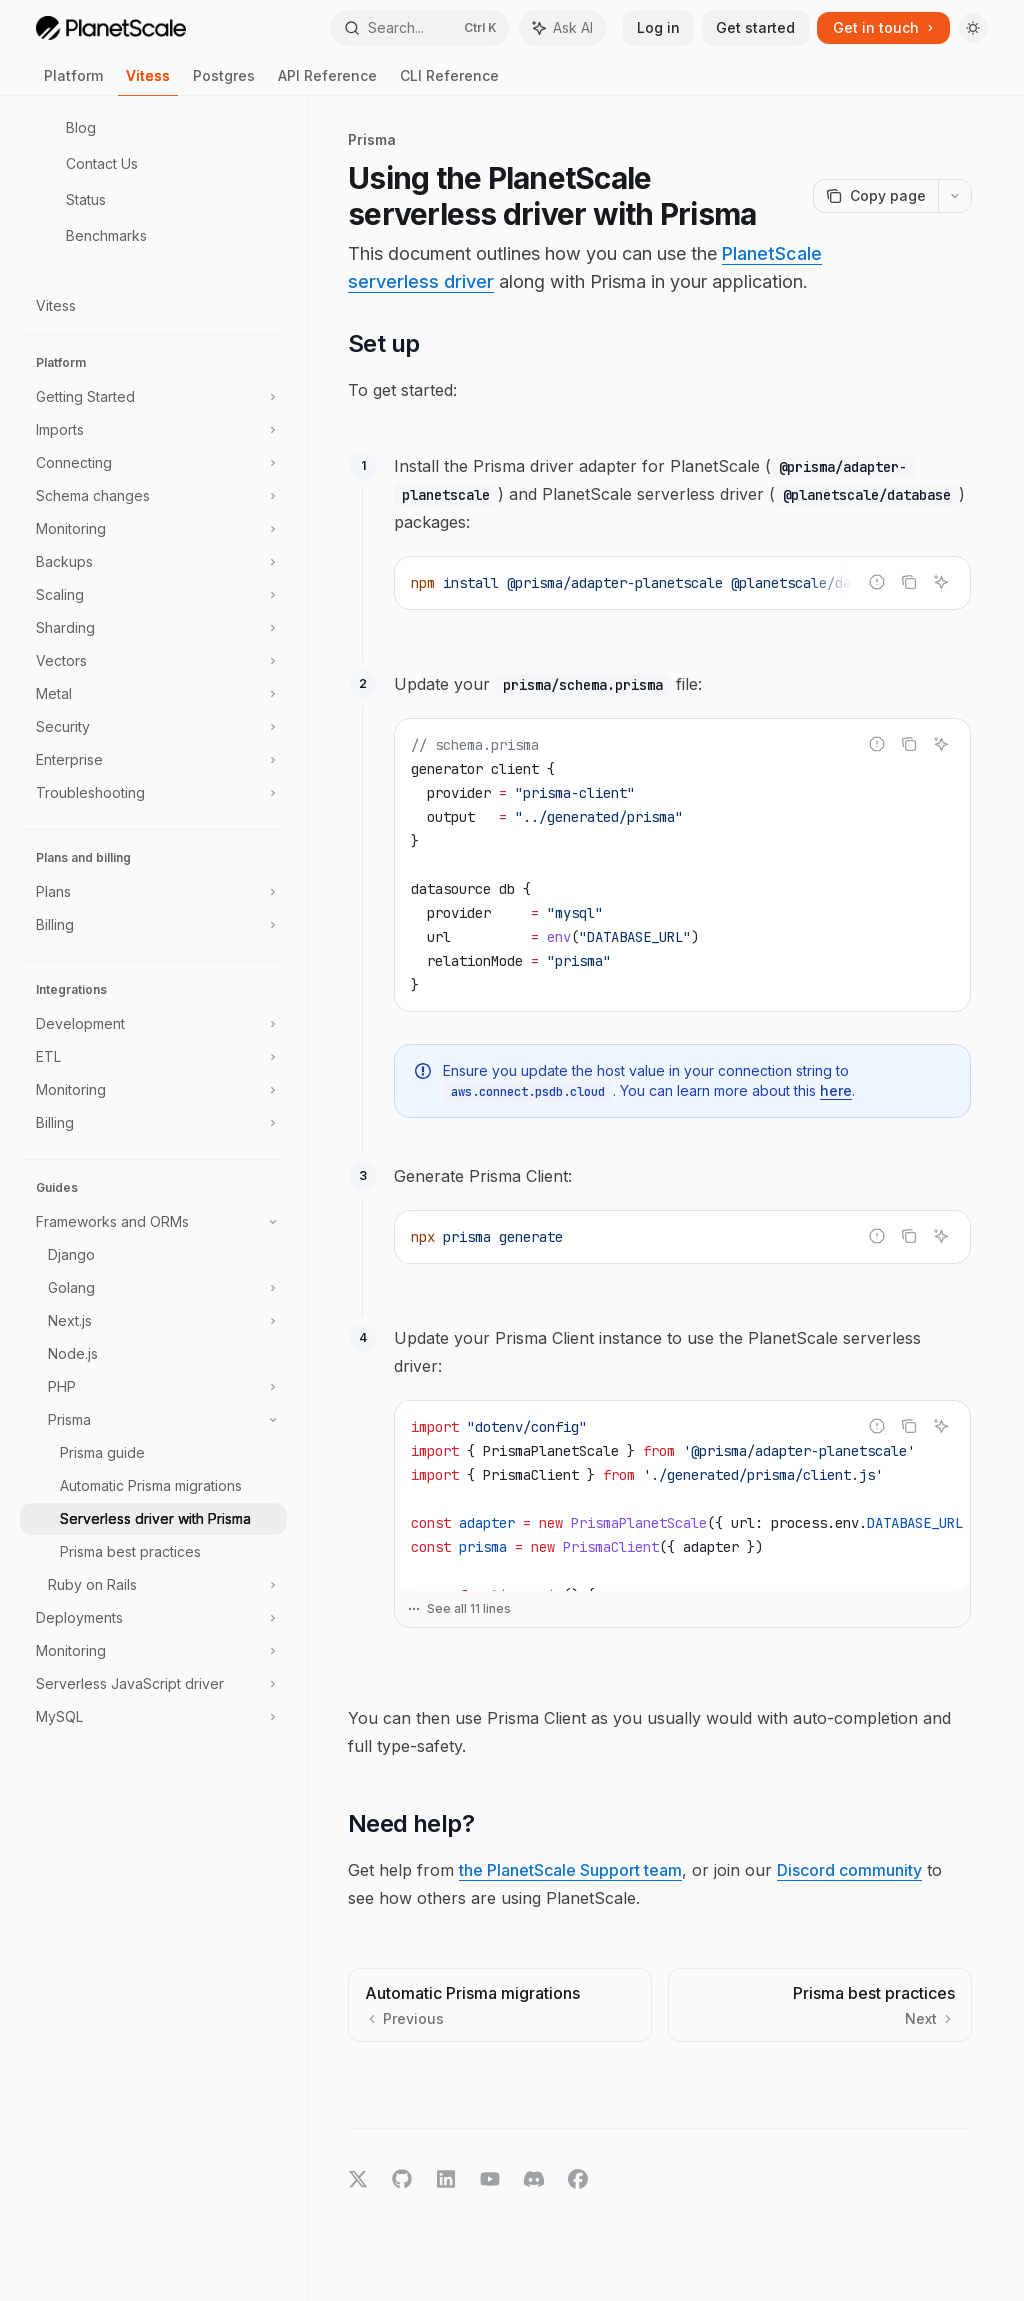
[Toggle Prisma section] (153, 1420)
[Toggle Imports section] (153, 430)
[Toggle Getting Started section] (153, 397)
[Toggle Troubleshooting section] (153, 793)
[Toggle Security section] (153, 727)
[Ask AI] (941, 582)
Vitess (148, 81)
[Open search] (420, 28)
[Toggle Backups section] (153, 562)
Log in (658, 27)
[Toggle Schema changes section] (153, 496)
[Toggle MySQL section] (153, 1717)
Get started (755, 27)
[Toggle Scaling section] (153, 595)
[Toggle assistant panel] (563, 28)
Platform (73, 81)
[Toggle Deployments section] (153, 1618)
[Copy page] (875, 196)
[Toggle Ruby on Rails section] (153, 1585)
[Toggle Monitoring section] (153, 529)
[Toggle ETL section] (153, 1057)
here (836, 1090)
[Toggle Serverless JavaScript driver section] (153, 1684)
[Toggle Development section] (153, 1024)
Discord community (849, 1870)
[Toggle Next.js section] (153, 1321)
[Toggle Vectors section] (153, 661)
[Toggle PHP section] (153, 1387)
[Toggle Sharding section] (153, 628)
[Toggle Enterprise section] (153, 760)
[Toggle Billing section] (153, 925)
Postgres (224, 81)
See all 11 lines (459, 1608)
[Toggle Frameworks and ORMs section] (153, 1222)
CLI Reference (449, 81)
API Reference (327, 81)
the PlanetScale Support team (570, 1870)
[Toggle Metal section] (153, 694)
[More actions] (955, 196)
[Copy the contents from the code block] (909, 582)
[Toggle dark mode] (973, 28)
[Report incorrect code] (877, 582)
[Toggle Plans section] (153, 892)
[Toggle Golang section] (153, 1288)
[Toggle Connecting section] (153, 463)
